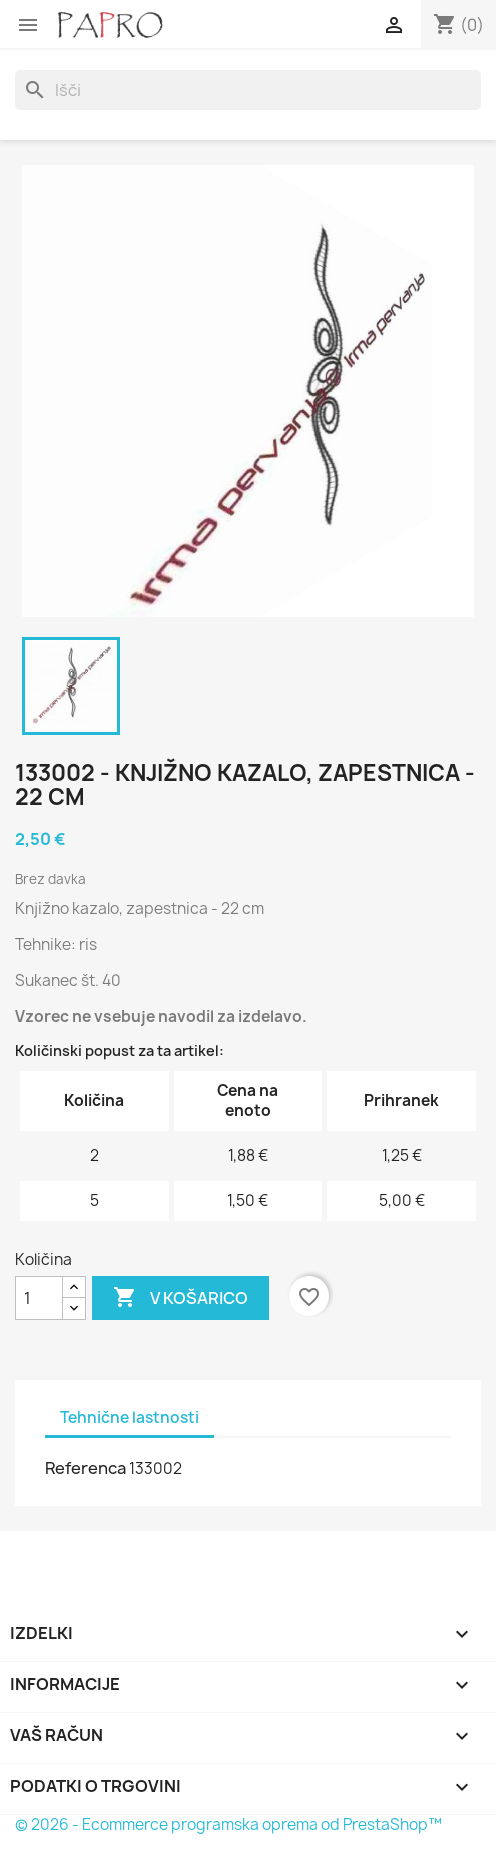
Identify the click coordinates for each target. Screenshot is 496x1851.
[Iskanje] (248, 90)
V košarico (180, 1298)
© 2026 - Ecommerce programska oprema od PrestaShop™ (228, 1824)
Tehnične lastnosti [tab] (129, 1417)
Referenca (85, 1468)
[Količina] (39, 1298)
